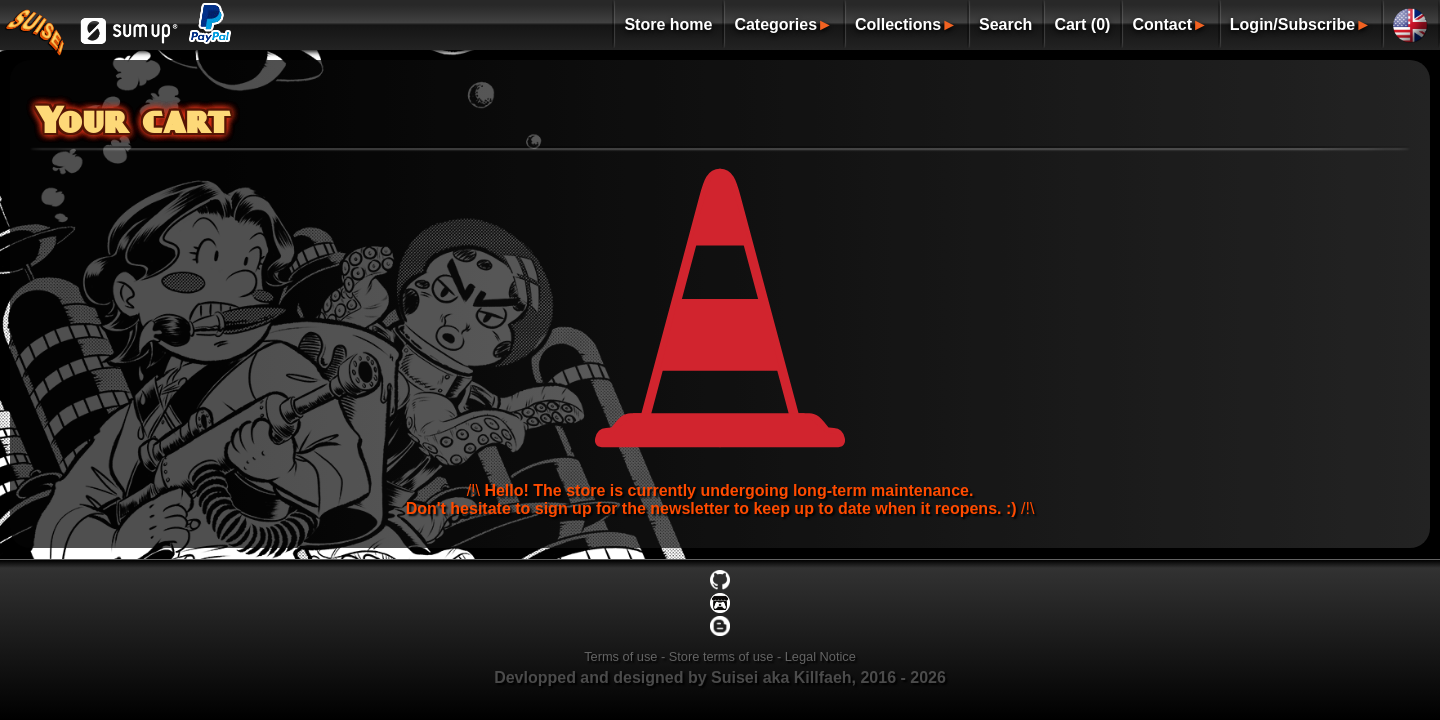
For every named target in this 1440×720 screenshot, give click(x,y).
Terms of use (620, 656)
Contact (1162, 24)
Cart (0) (1082, 24)
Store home (668, 24)
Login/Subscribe (1292, 24)
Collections (898, 24)
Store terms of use (721, 656)
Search (1005, 24)
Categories (775, 24)
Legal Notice (820, 656)
